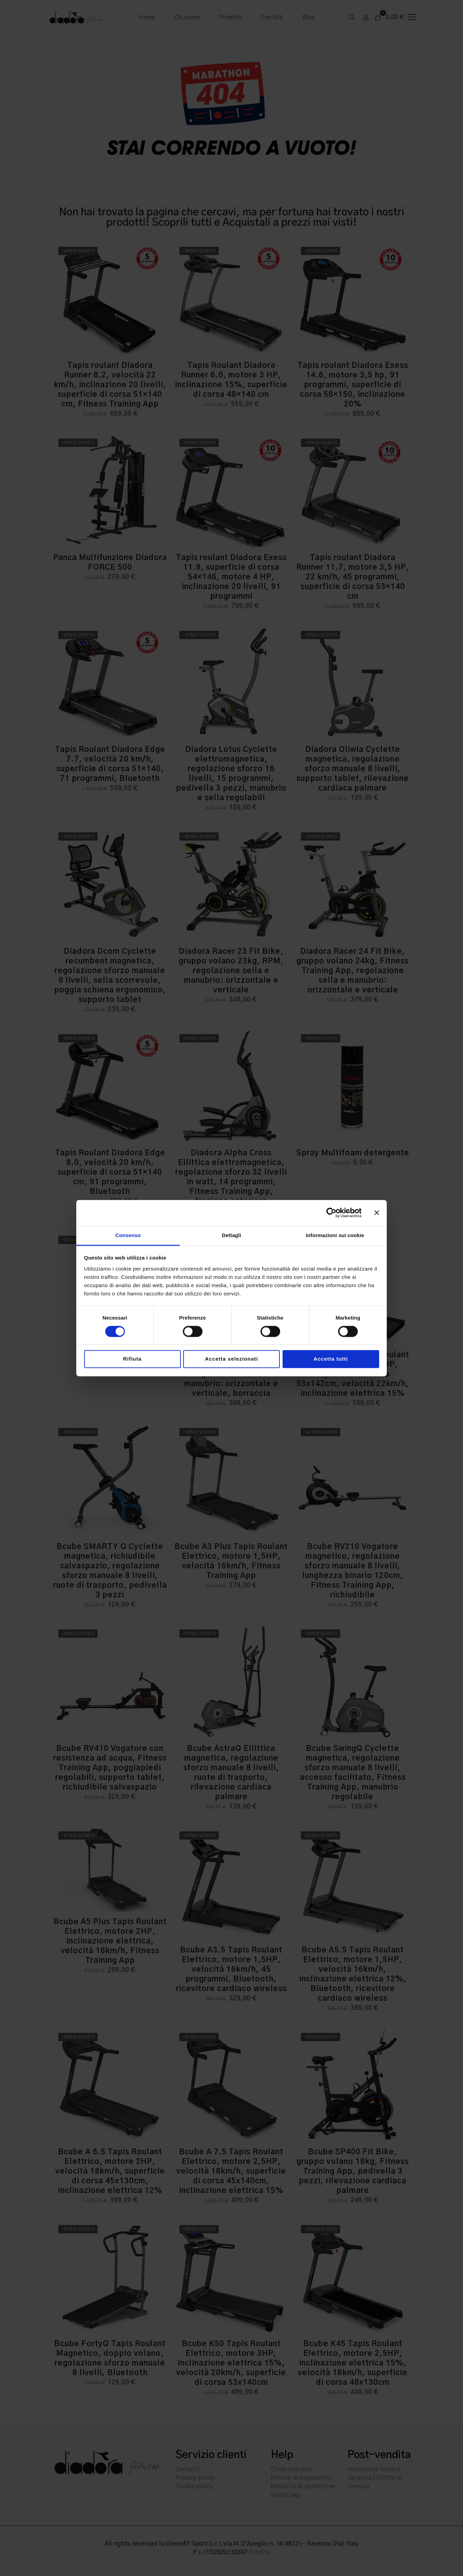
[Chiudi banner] (376, 1212)
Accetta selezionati (231, 1359)
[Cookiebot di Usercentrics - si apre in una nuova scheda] (331, 1212)
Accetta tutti (331, 1359)
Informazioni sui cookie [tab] (335, 1235)
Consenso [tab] (127, 1235)
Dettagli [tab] (231, 1235)
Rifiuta (132, 1359)
